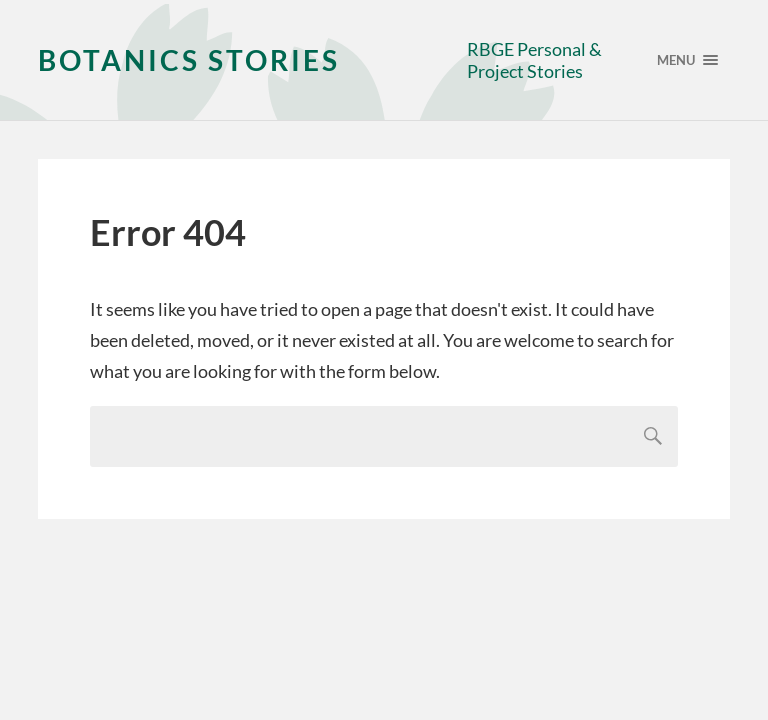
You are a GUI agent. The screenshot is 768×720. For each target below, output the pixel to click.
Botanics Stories (189, 60)
